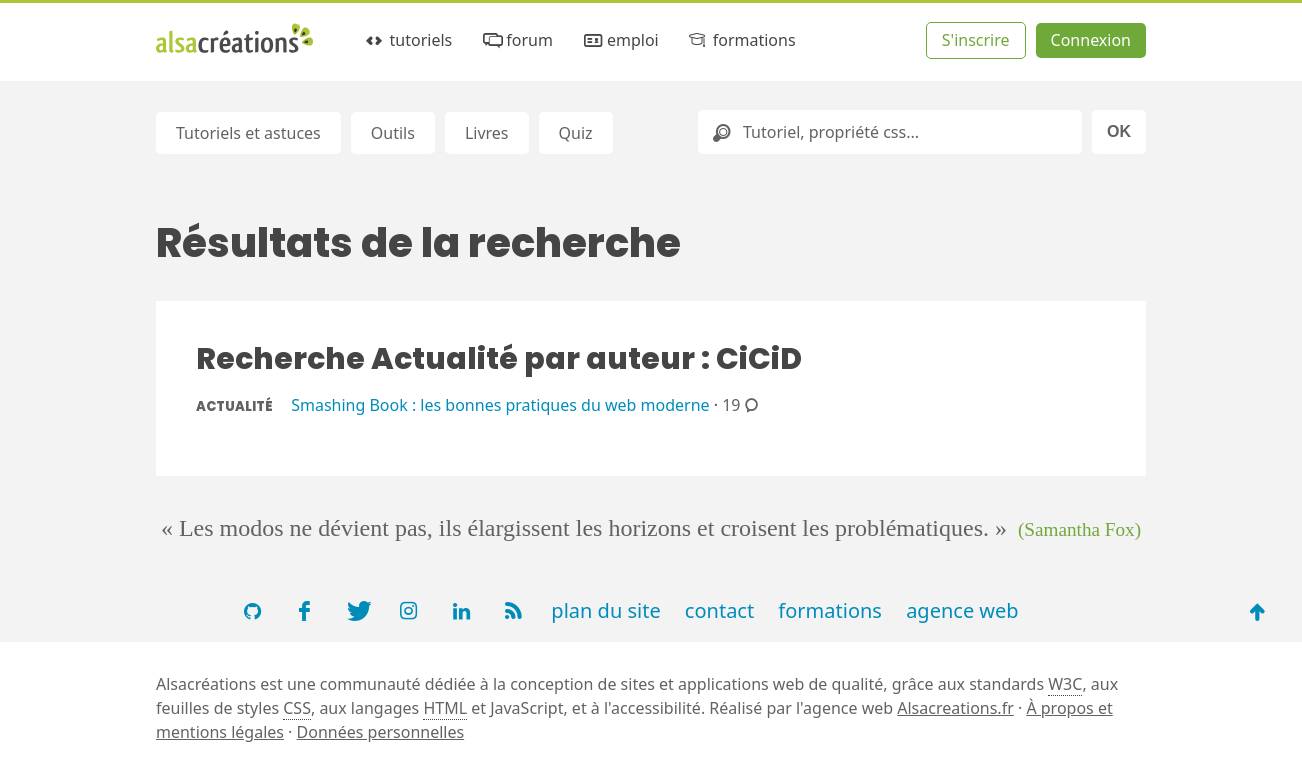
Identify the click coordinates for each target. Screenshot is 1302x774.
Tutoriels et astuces (248, 133)
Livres (487, 133)
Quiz (576, 133)
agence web (962, 610)
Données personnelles (381, 732)
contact (719, 610)
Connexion (1091, 40)
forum (516, 40)
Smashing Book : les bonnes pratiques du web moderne (500, 405)
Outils (393, 133)
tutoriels (407, 40)
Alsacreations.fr (955, 708)
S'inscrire (976, 40)
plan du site (605, 610)
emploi (619, 40)
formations (740, 40)
